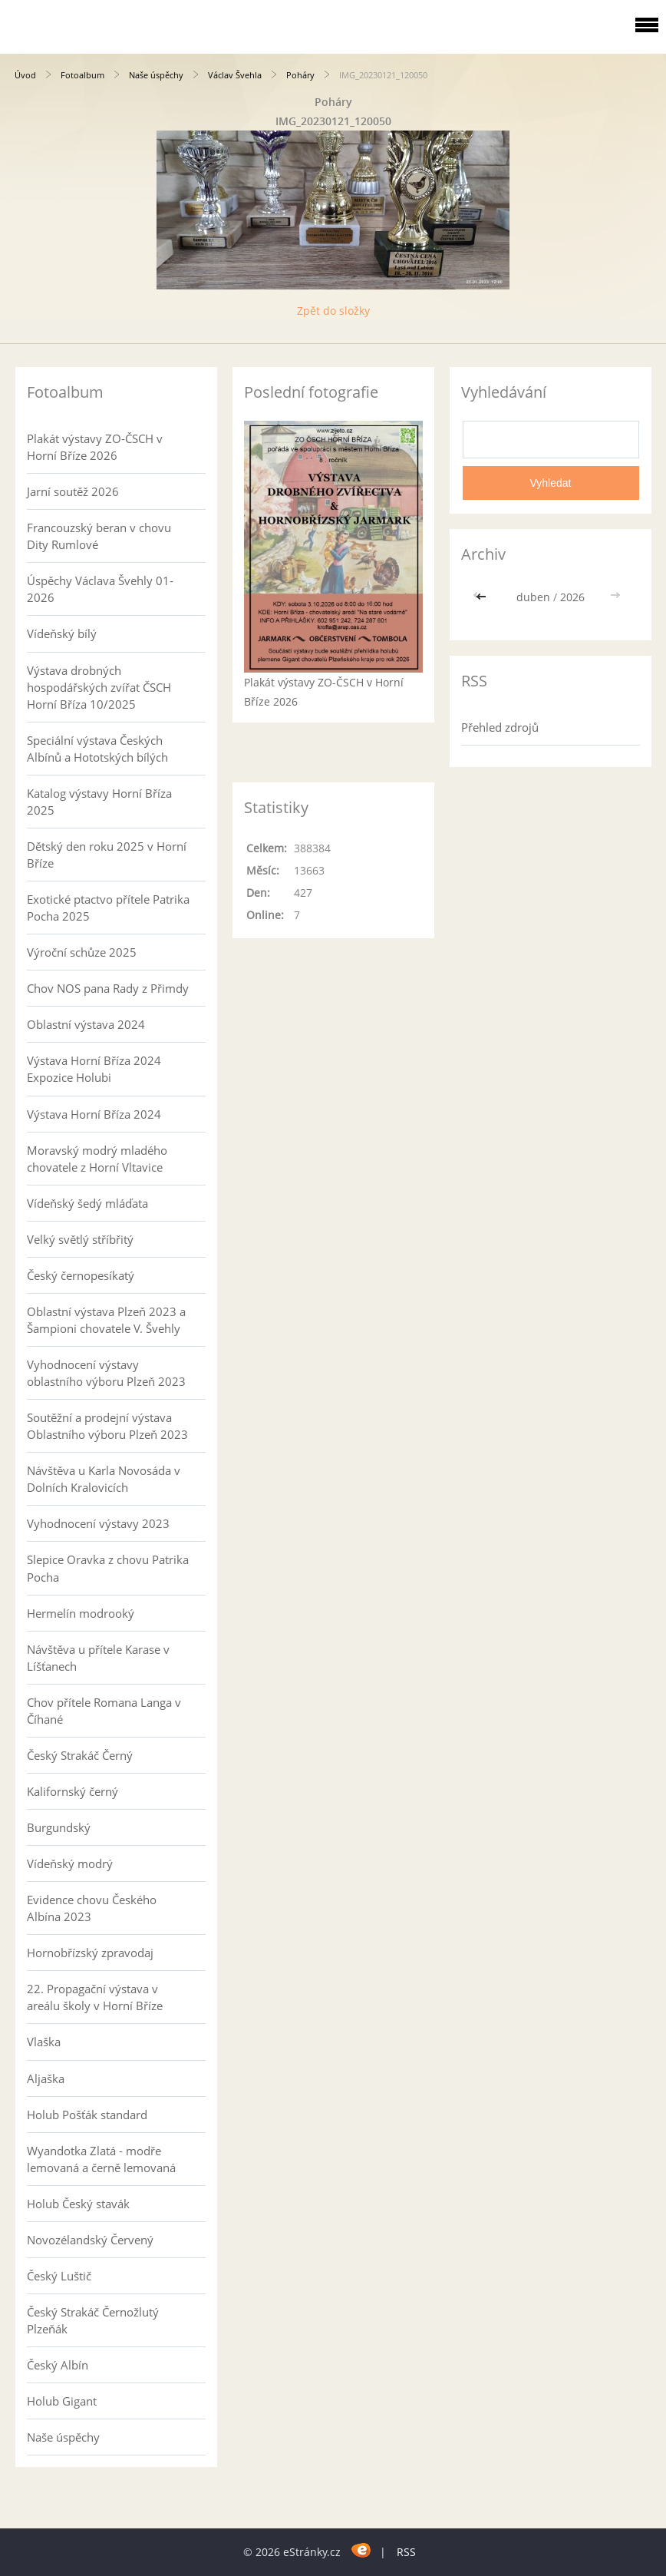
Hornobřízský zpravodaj (90, 1952)
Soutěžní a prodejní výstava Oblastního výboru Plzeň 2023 (107, 1426)
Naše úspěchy (156, 75)
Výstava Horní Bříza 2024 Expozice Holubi (94, 1069)
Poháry (300, 75)
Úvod (25, 75)
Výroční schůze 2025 (82, 952)
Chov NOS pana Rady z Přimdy (108, 988)
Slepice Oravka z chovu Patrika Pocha (108, 1568)
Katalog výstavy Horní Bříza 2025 (99, 801)
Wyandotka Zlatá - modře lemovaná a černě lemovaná (101, 2159)
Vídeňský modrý (70, 1863)
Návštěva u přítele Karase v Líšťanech (98, 1658)
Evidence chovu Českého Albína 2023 (92, 1908)
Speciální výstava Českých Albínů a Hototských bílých (97, 748)
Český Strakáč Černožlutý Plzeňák (93, 2320)
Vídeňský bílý (62, 633)
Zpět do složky (333, 310)
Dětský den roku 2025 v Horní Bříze (106, 854)
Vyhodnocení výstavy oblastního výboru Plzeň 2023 (106, 1373)
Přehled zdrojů (500, 727)
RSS (406, 2552)
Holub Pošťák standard (87, 2114)
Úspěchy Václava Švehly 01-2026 (100, 589)
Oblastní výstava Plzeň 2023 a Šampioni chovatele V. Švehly (106, 1320)
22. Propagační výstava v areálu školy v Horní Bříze (95, 1997)
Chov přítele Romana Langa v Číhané (104, 1711)
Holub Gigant (62, 2401)
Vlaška (44, 2041)
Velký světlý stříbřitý (80, 1239)
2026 (572, 597)
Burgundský (59, 1827)
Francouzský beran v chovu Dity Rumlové (99, 536)
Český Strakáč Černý (80, 1755)
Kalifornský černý (72, 1791)
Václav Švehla (235, 75)
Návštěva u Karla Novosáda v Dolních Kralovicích (103, 1479)
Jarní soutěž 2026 (73, 491)
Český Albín (57, 2365)
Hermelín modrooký (80, 1613)
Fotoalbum (82, 75)
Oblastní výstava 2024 (86, 1024)
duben (533, 597)
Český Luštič (59, 2275)
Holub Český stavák (78, 2203)
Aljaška (45, 2078)
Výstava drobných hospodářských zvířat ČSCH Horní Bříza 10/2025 (99, 687)
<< (482, 597)
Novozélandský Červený (90, 2239)
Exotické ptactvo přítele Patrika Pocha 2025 (108, 907)
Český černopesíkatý (80, 1275)
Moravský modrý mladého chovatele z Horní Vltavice (97, 1159)
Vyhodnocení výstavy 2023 (98, 1523)
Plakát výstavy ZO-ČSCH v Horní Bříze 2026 (95, 447)
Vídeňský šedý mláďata (87, 1203)
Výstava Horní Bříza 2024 (94, 1114)
